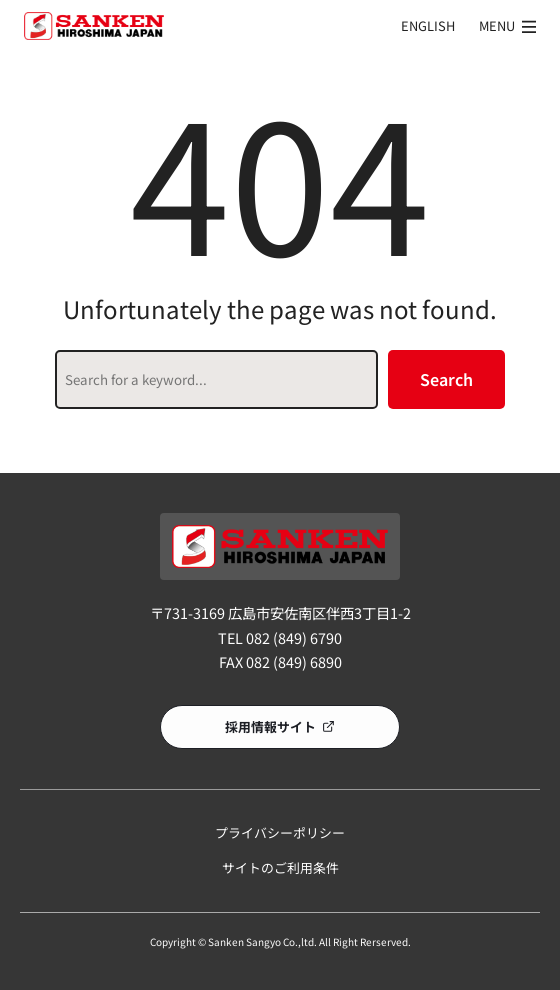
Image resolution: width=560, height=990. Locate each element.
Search (446, 379)
